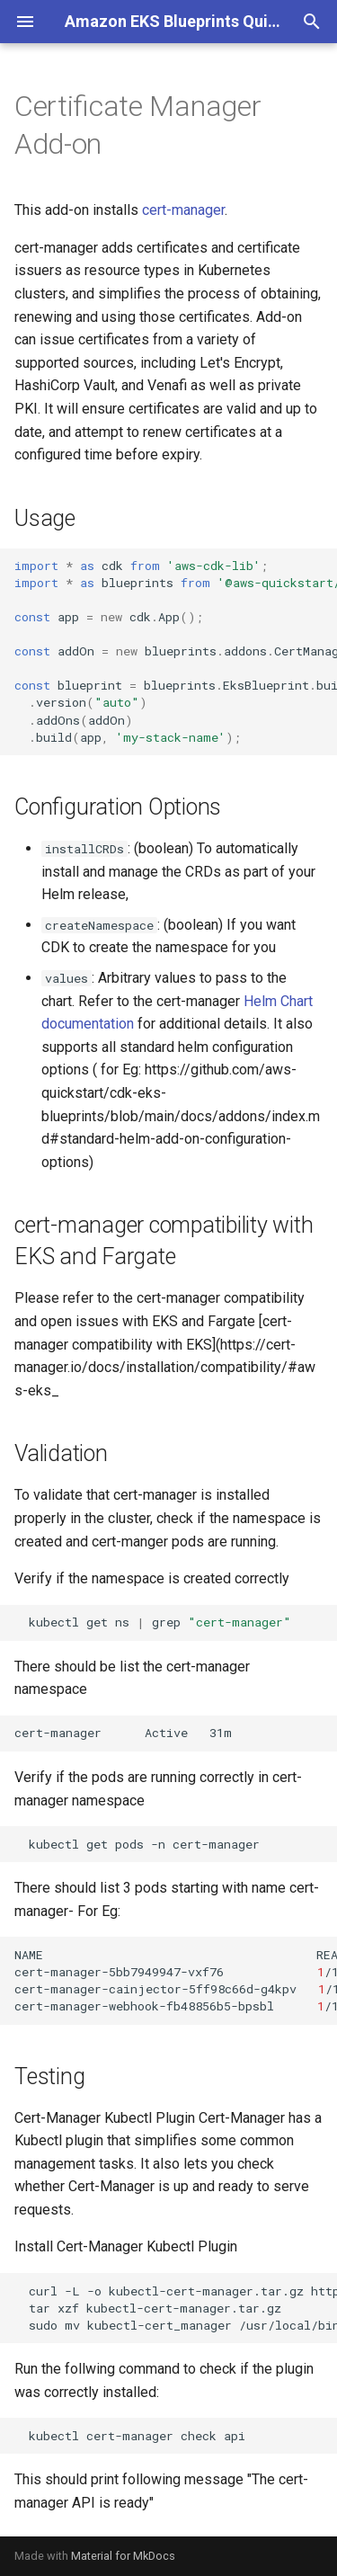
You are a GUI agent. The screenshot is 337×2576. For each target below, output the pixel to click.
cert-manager (183, 209)
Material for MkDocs (123, 2556)
